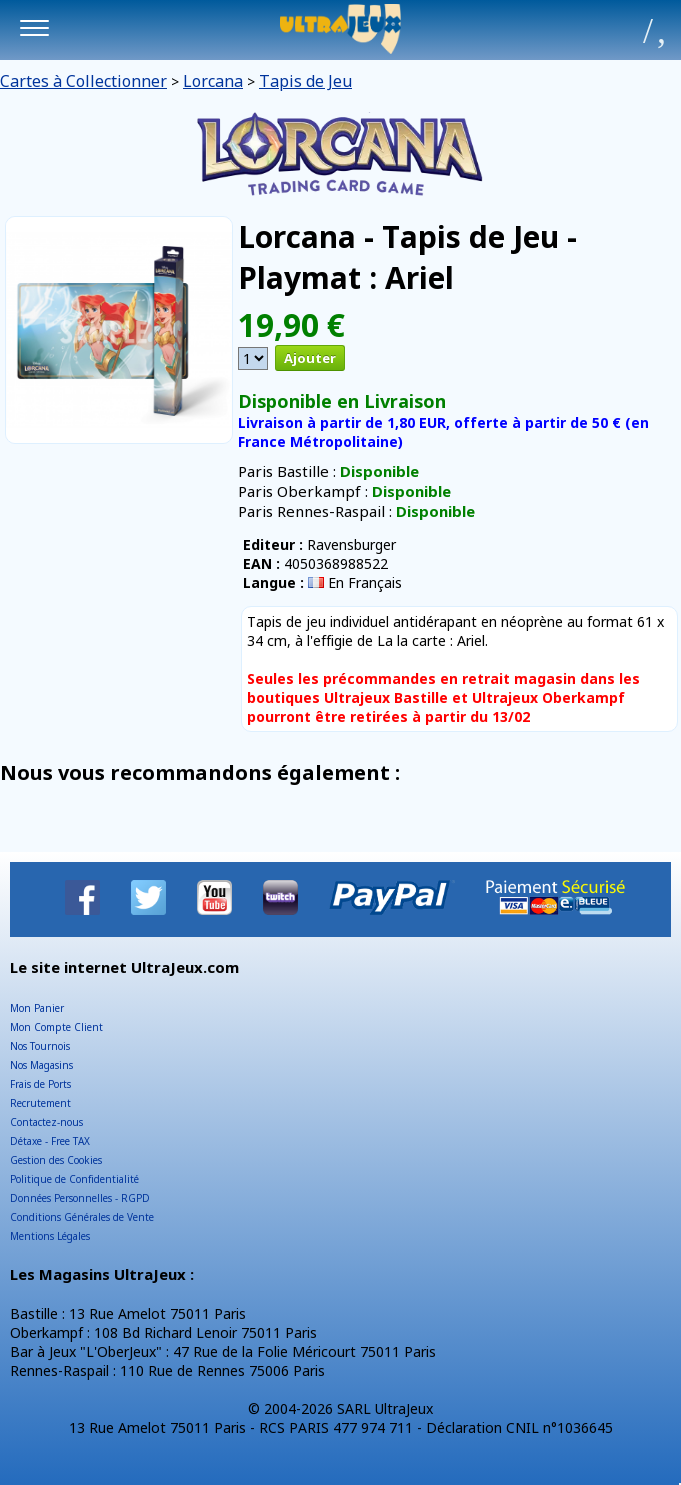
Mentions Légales (50, 1236)
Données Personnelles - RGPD (80, 1198)
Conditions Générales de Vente (82, 1217)
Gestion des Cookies (56, 1160)
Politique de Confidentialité (74, 1179)
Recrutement (40, 1103)
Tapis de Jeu (305, 81)
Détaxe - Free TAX (50, 1141)
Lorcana (213, 81)
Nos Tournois (40, 1046)
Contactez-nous (46, 1122)
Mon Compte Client (56, 1027)
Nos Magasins (41, 1065)
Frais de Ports (40, 1084)
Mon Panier (37, 1008)
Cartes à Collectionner (83, 81)
